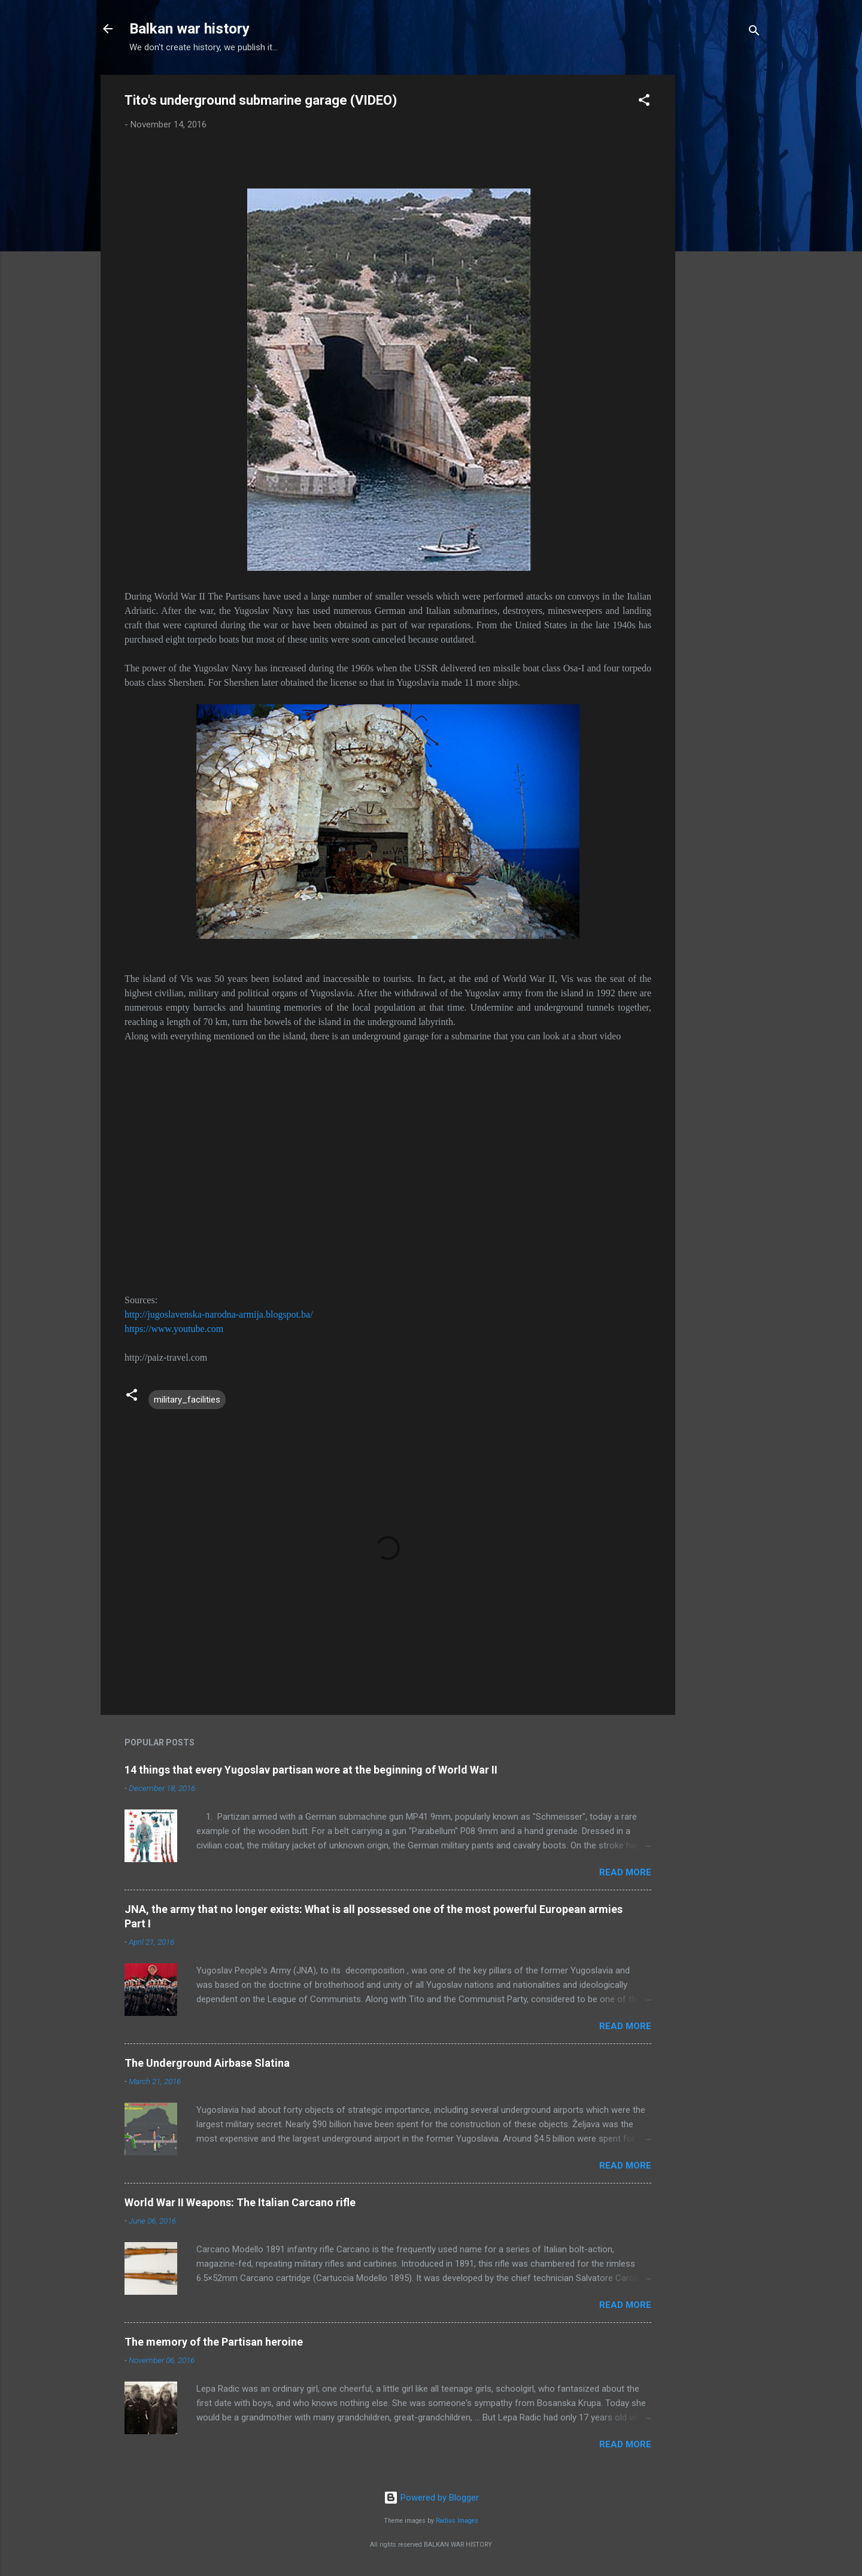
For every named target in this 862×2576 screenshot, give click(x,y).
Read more (625, 1872)
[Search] (754, 32)
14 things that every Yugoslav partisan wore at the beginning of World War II (311, 1769)
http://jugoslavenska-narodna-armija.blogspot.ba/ (219, 1314)
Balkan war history (189, 28)
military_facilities (187, 1399)
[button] (644, 102)
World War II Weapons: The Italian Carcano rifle (240, 2202)
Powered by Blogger (431, 2497)
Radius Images (457, 2521)
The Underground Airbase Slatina (207, 2063)
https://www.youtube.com (174, 1329)
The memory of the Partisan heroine (214, 2341)
